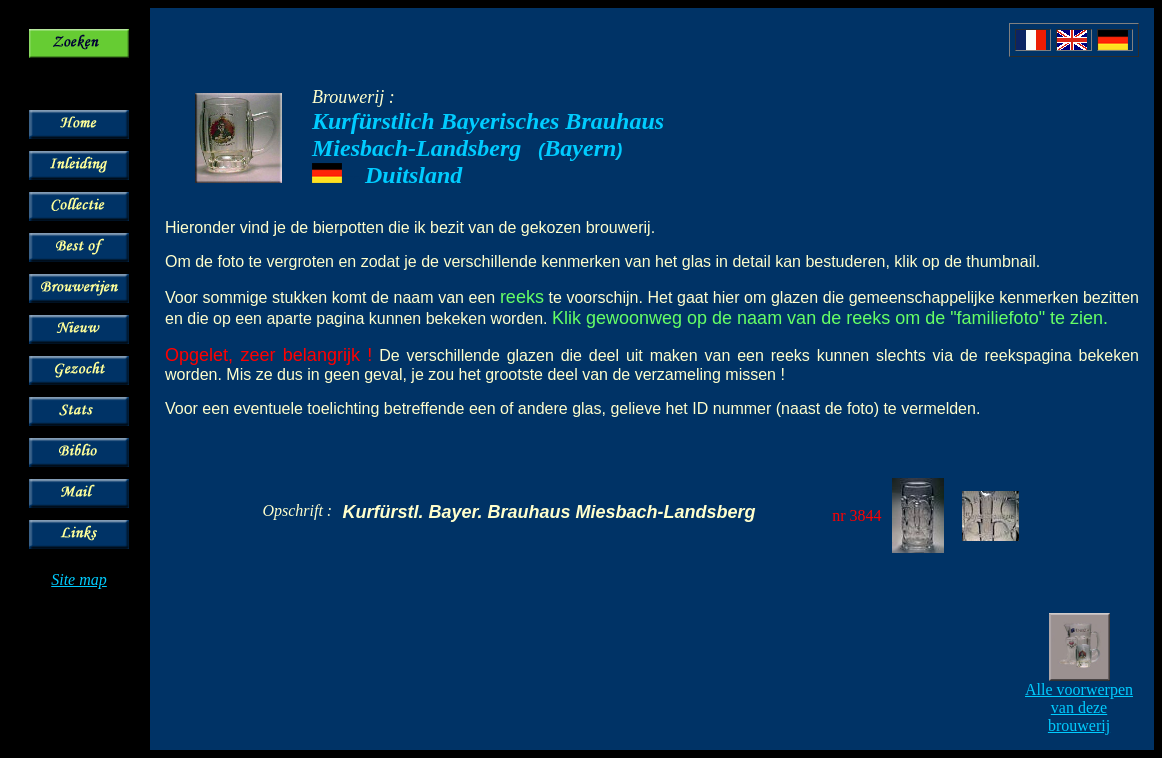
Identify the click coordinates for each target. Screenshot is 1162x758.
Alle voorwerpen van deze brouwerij (1079, 707)
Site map (79, 579)
